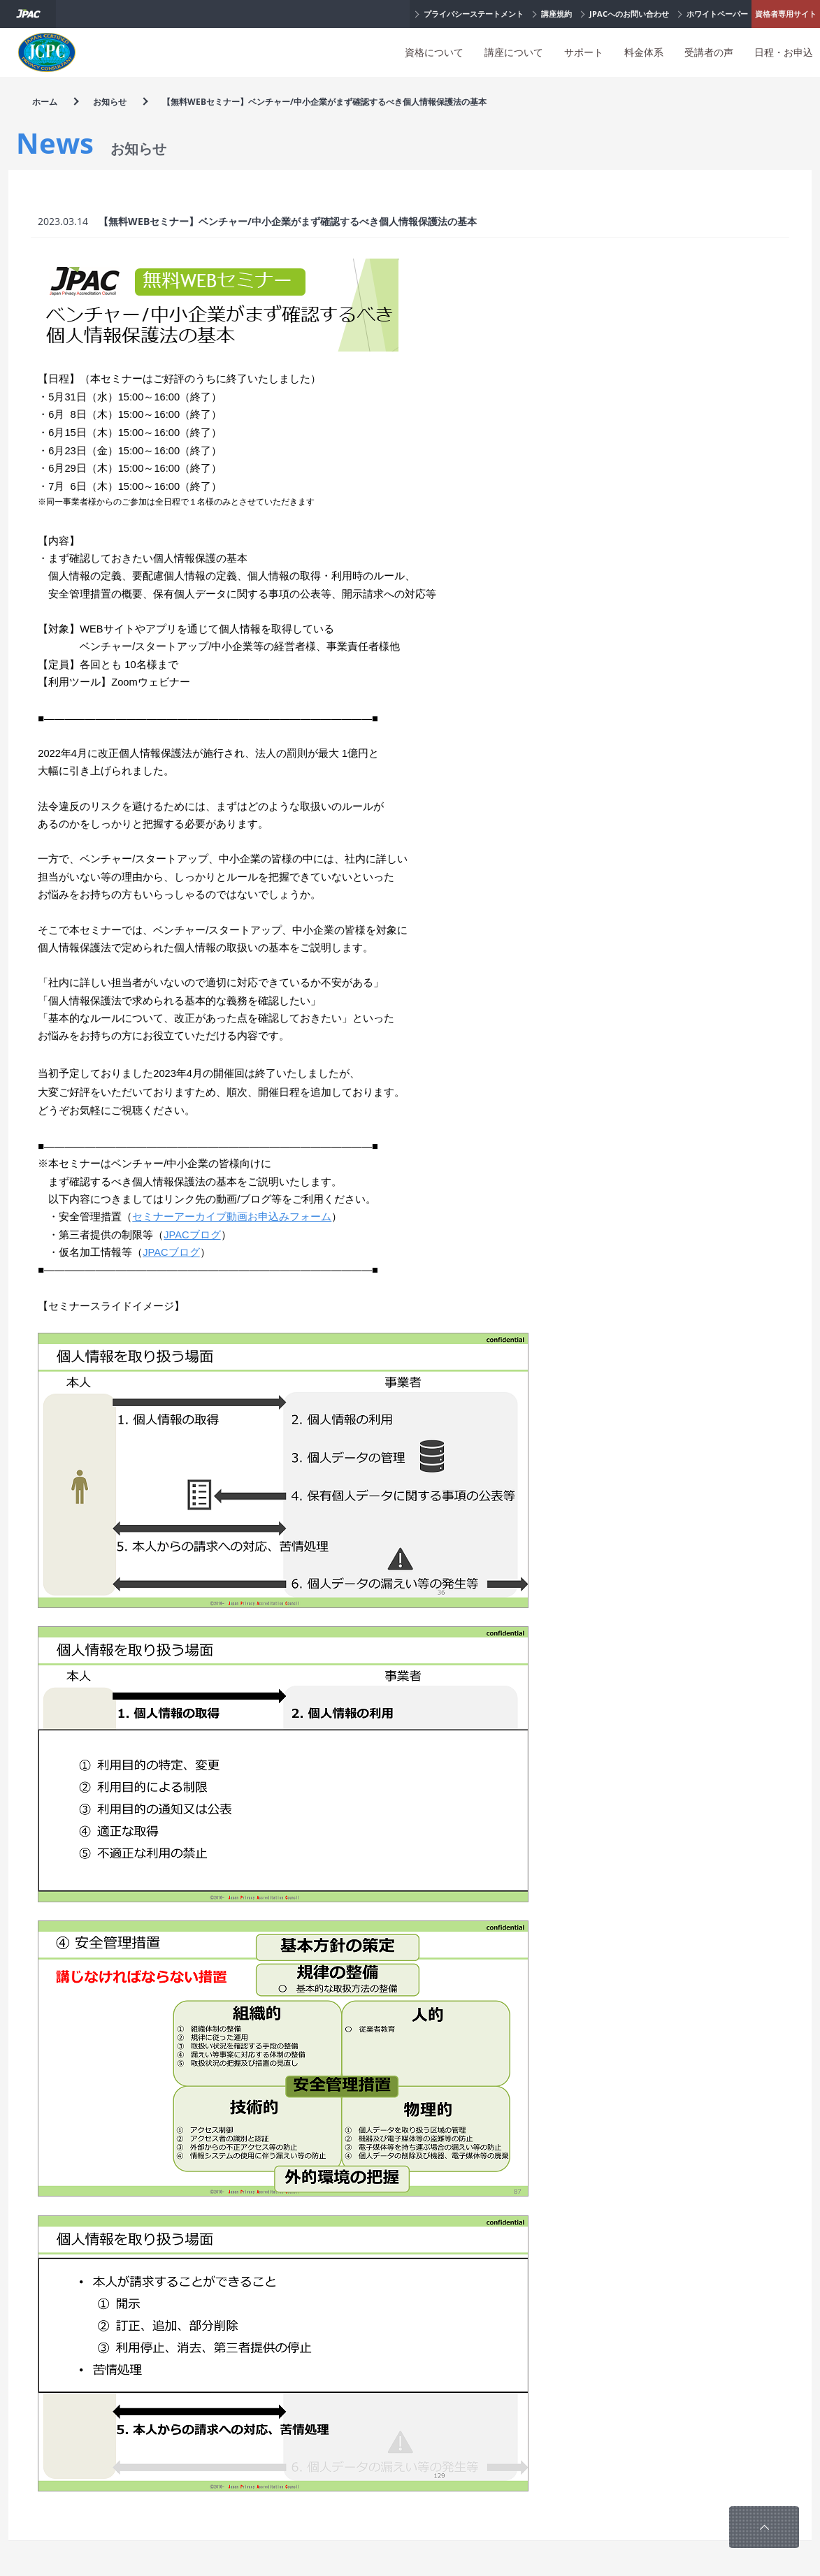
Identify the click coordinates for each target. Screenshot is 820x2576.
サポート (583, 52)
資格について (434, 52)
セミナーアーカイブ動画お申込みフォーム (231, 1216)
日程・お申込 (783, 52)
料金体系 (643, 52)
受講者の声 (708, 52)
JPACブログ (192, 1234)
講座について (513, 52)
